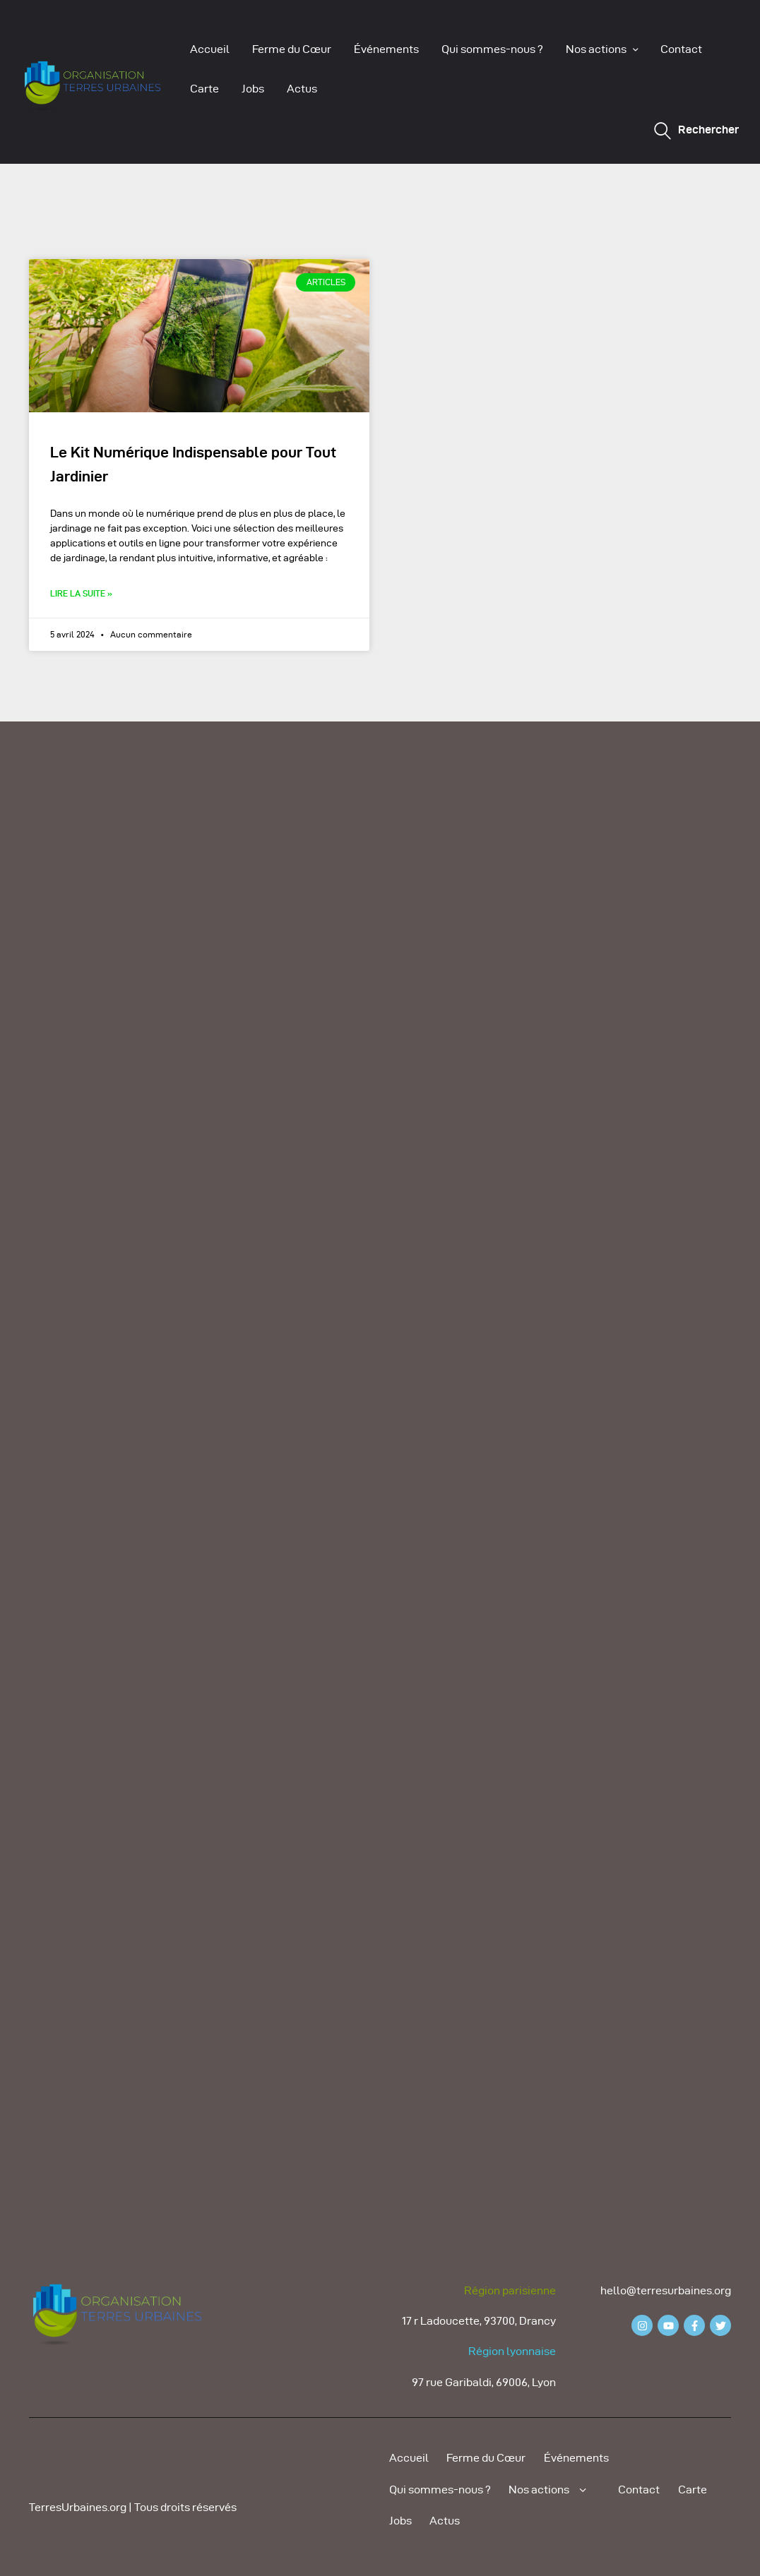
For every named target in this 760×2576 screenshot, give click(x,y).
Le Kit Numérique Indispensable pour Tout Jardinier (193, 464)
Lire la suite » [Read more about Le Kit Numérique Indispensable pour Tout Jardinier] (81, 593)
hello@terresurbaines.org (665, 2290)
